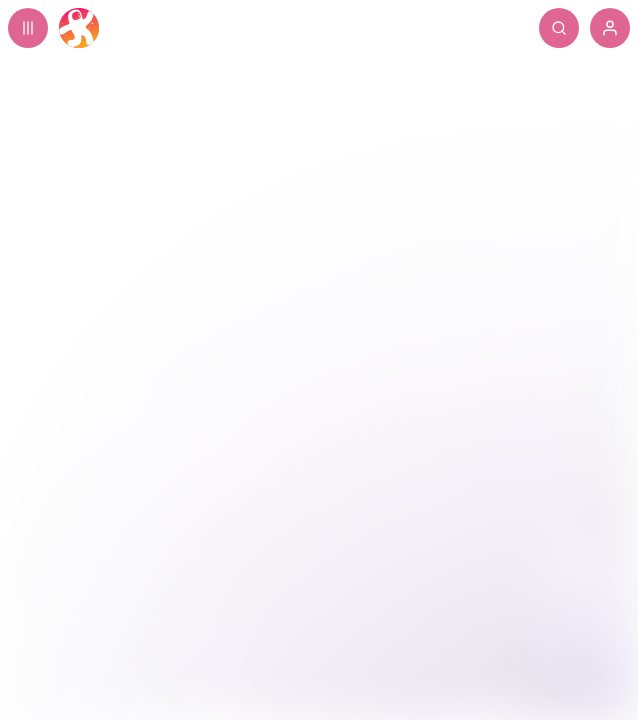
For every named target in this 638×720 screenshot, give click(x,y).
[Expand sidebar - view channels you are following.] (28, 28)
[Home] (79, 28)
